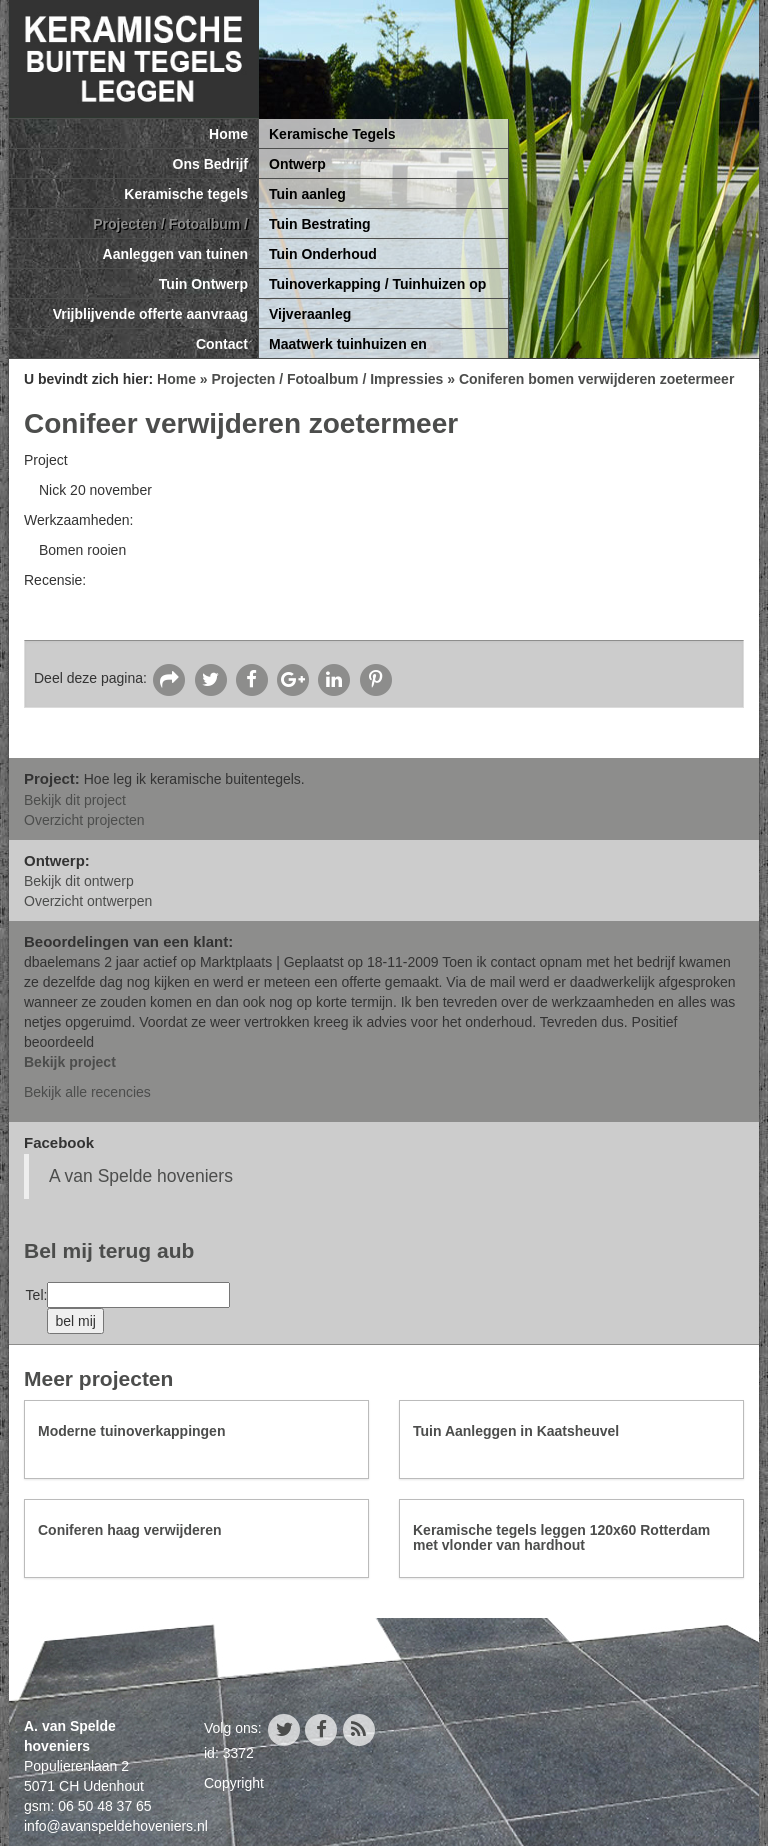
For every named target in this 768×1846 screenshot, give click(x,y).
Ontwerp (297, 164)
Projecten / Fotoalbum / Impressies (170, 227)
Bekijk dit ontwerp (79, 881)
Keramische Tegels (332, 134)
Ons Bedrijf (210, 164)
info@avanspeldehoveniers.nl (116, 1826)
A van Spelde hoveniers (141, 1176)
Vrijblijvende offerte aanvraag (150, 314)
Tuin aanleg (307, 194)
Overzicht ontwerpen (88, 901)
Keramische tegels (186, 194)
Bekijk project (70, 1062)
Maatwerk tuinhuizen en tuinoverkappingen (348, 347)
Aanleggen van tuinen (175, 254)
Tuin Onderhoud (323, 254)
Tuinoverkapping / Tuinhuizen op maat (377, 287)
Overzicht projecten (84, 820)
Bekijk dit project (75, 800)
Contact (222, 344)
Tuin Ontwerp (203, 284)
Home (228, 134)
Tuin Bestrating (320, 224)
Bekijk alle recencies (87, 1092)
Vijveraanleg (310, 314)
